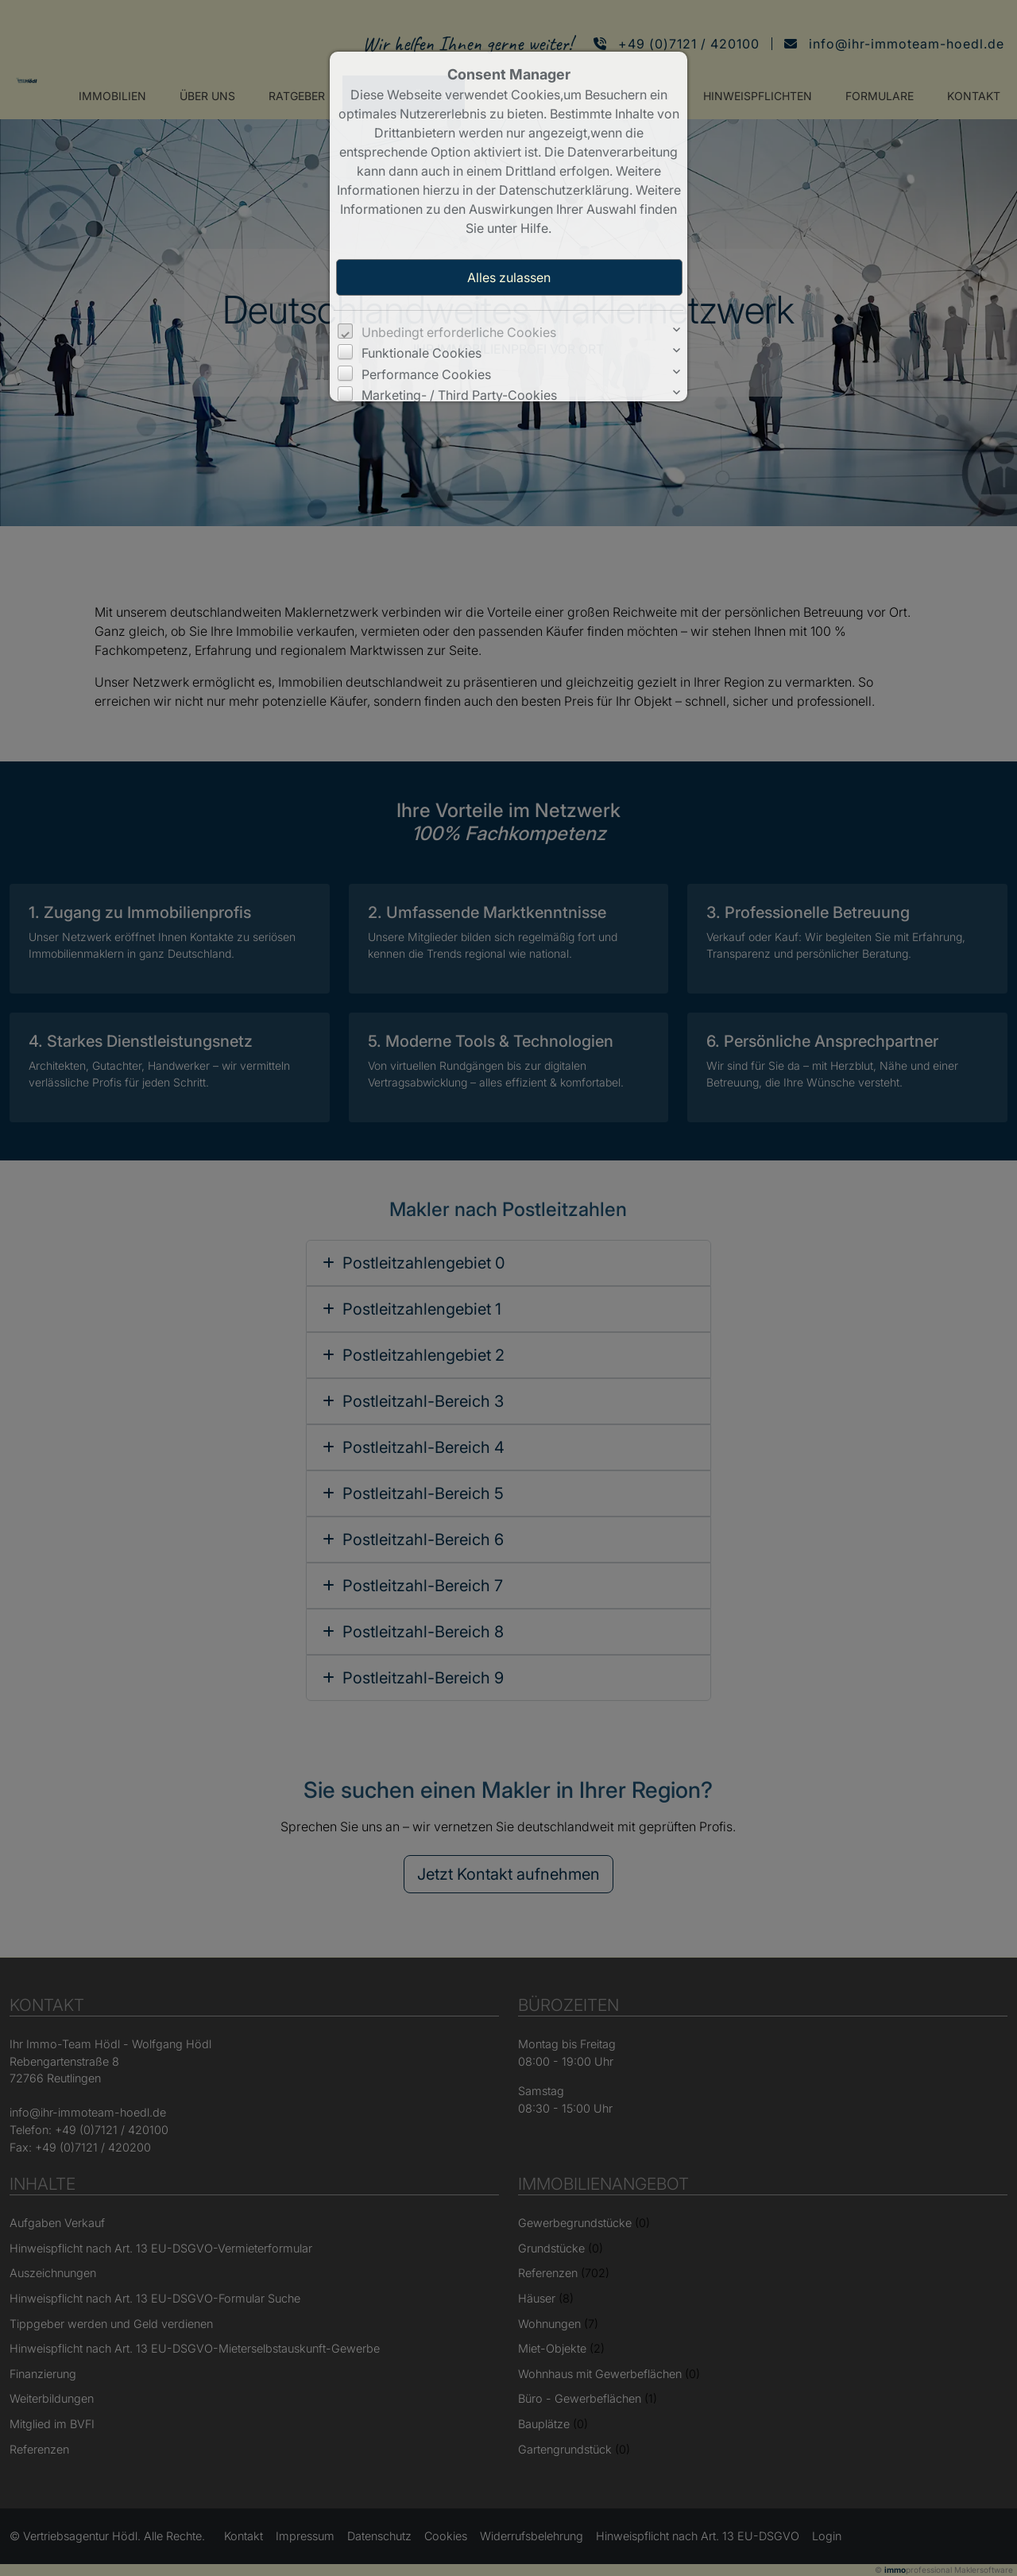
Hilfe (534, 228)
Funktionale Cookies (421, 353)
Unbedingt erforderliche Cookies (459, 332)
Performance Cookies (426, 374)
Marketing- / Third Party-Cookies (459, 395)
